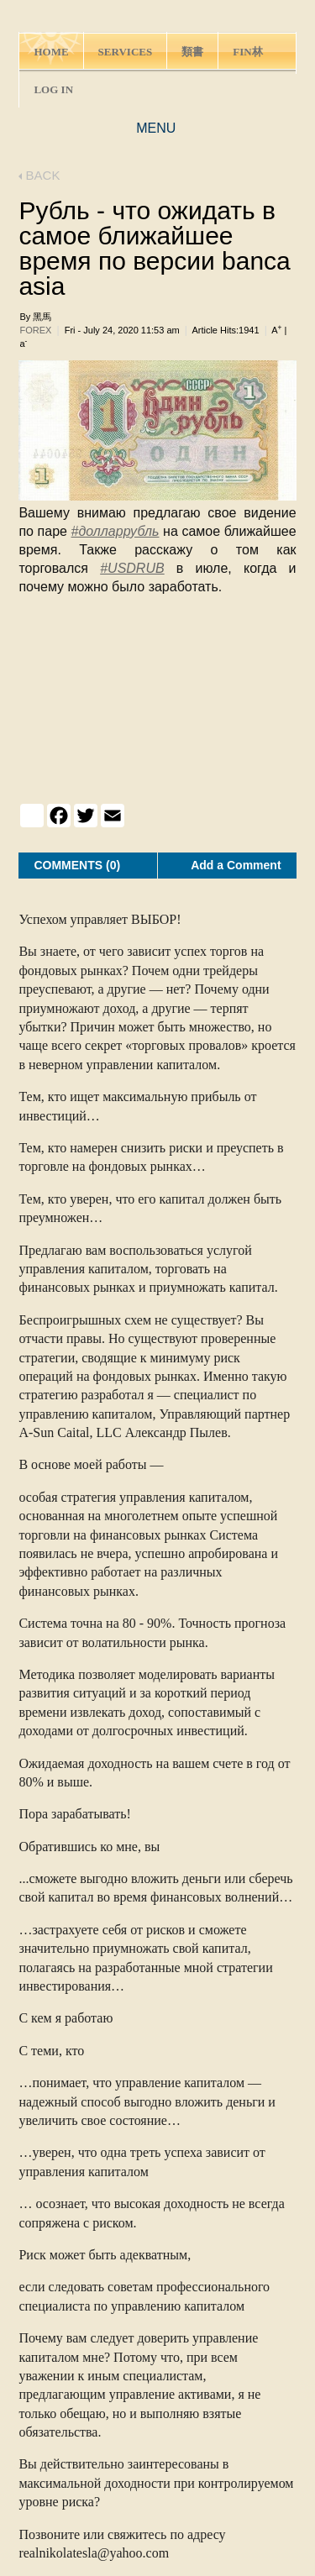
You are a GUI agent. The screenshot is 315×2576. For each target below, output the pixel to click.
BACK (39, 175)
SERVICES (125, 51)
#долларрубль (115, 531)
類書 (192, 51)
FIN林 (247, 51)
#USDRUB (132, 568)
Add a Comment (236, 865)
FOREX (35, 330)
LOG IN (53, 89)
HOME (51, 51)
